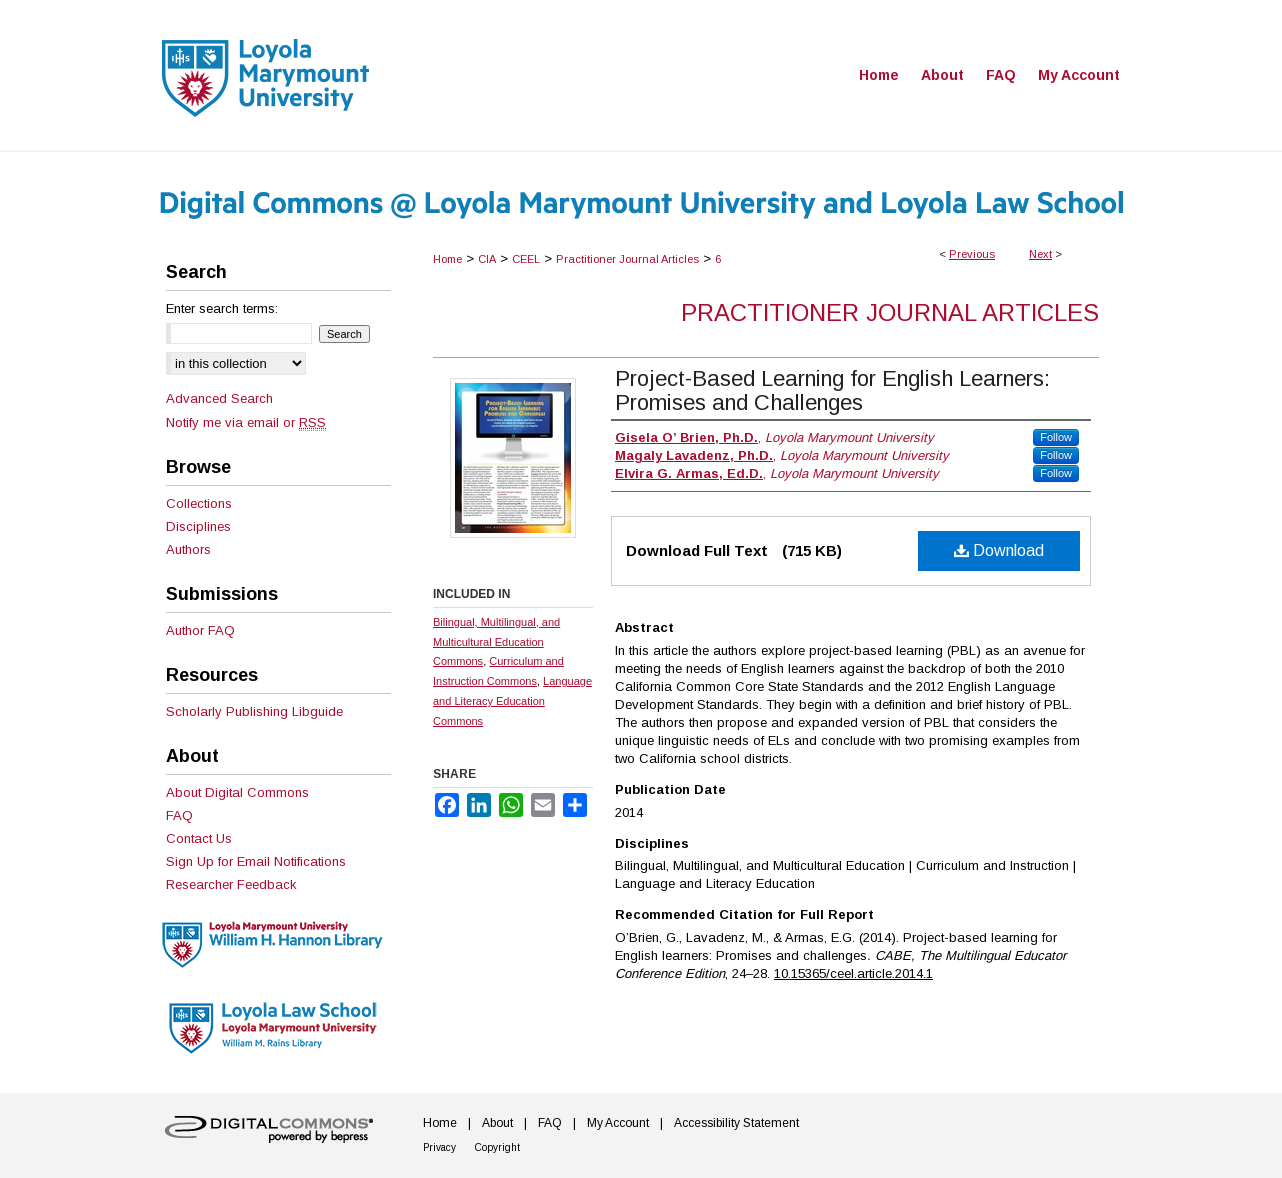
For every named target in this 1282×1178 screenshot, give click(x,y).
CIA (487, 259)
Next (1040, 254)
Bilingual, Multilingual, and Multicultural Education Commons (496, 642)
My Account (618, 1123)
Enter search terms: (222, 308)
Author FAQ (200, 630)
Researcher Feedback (231, 884)
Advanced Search (219, 398)
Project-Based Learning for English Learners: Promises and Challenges (832, 390)
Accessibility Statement (736, 1123)
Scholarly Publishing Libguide (254, 711)
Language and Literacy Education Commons (512, 701)
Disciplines (198, 526)
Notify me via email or (246, 422)
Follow (1056, 437)
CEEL (526, 259)
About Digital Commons (237, 792)
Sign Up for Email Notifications (256, 861)
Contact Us (199, 838)
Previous (972, 254)
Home (447, 259)
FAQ (179, 815)
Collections (199, 503)
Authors (188, 549)
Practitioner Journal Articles (627, 259)
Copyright (497, 1147)
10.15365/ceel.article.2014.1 (853, 973)
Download (999, 550)
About (497, 1123)
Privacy (439, 1147)
